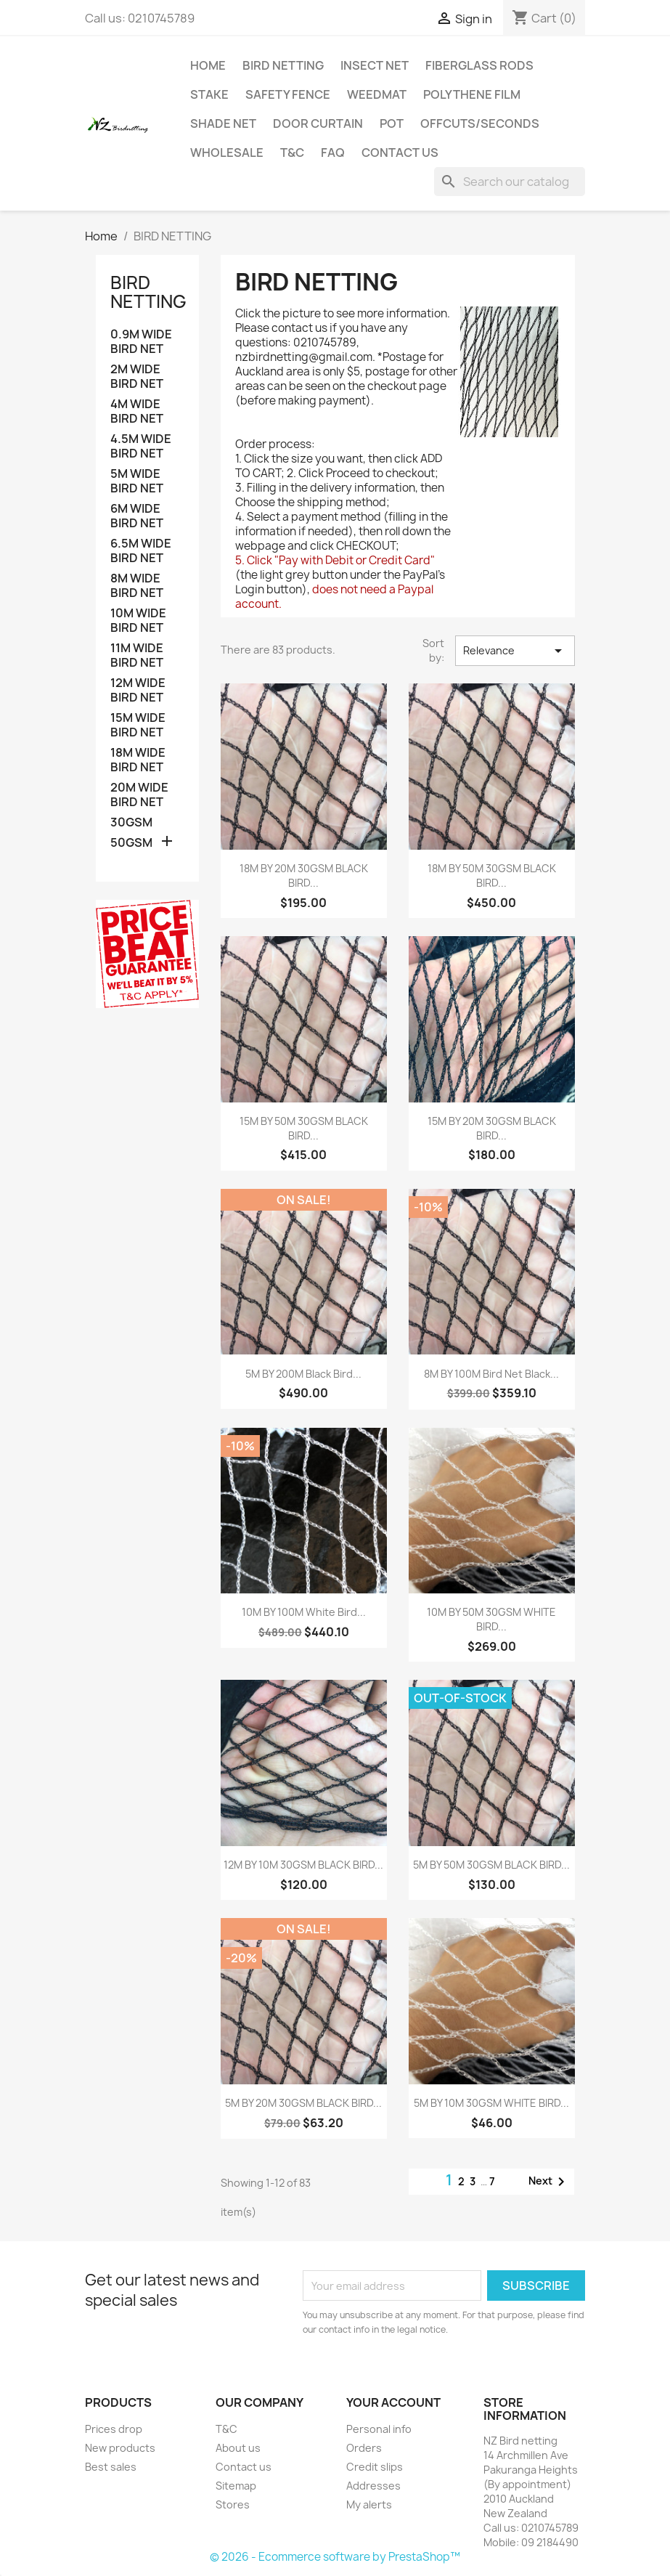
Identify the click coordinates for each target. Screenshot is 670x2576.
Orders (364, 2448)
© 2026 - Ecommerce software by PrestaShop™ (335, 2556)
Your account (393, 2402)
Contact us (399, 153)
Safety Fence (287, 94)
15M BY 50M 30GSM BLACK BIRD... (304, 1128)
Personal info (379, 2429)
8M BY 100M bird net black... (491, 1374)
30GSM (131, 822)
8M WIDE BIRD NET (136, 586)
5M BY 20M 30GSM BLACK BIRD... (303, 2103)
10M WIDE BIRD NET (138, 620)
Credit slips (374, 2467)
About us (238, 2448)
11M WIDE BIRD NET (136, 655)
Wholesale (226, 153)
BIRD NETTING (283, 65)
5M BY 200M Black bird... (303, 1374)
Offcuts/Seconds (479, 123)
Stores (233, 2504)
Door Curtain (318, 123)
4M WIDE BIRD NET (136, 411)
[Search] (509, 181)
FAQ (333, 153)
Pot (392, 123)
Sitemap (236, 2485)
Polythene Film (471, 94)
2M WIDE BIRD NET (136, 376)
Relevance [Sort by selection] (514, 650)
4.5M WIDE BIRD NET (140, 446)
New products (120, 2448)
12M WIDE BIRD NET (138, 690)
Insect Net (374, 65)
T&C (292, 153)
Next (549, 2181)
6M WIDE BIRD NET (136, 516)
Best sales (110, 2467)
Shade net (223, 123)
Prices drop (113, 2429)
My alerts (369, 2504)
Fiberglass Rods (479, 65)
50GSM (131, 842)
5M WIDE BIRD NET (136, 481)
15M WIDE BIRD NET (138, 725)
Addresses (373, 2485)
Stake (209, 94)
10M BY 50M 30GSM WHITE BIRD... (491, 1619)
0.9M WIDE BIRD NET (141, 342)
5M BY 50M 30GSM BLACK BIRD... (491, 1865)
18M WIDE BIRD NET (138, 760)
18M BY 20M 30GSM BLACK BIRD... (304, 875)
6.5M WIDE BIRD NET (140, 551)
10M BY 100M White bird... (304, 1612)
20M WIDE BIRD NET (139, 795)
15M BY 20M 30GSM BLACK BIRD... (492, 1128)
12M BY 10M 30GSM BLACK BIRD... (303, 1865)
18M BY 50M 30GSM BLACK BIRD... (492, 875)
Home (208, 65)
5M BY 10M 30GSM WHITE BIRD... (491, 2103)
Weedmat (377, 94)
